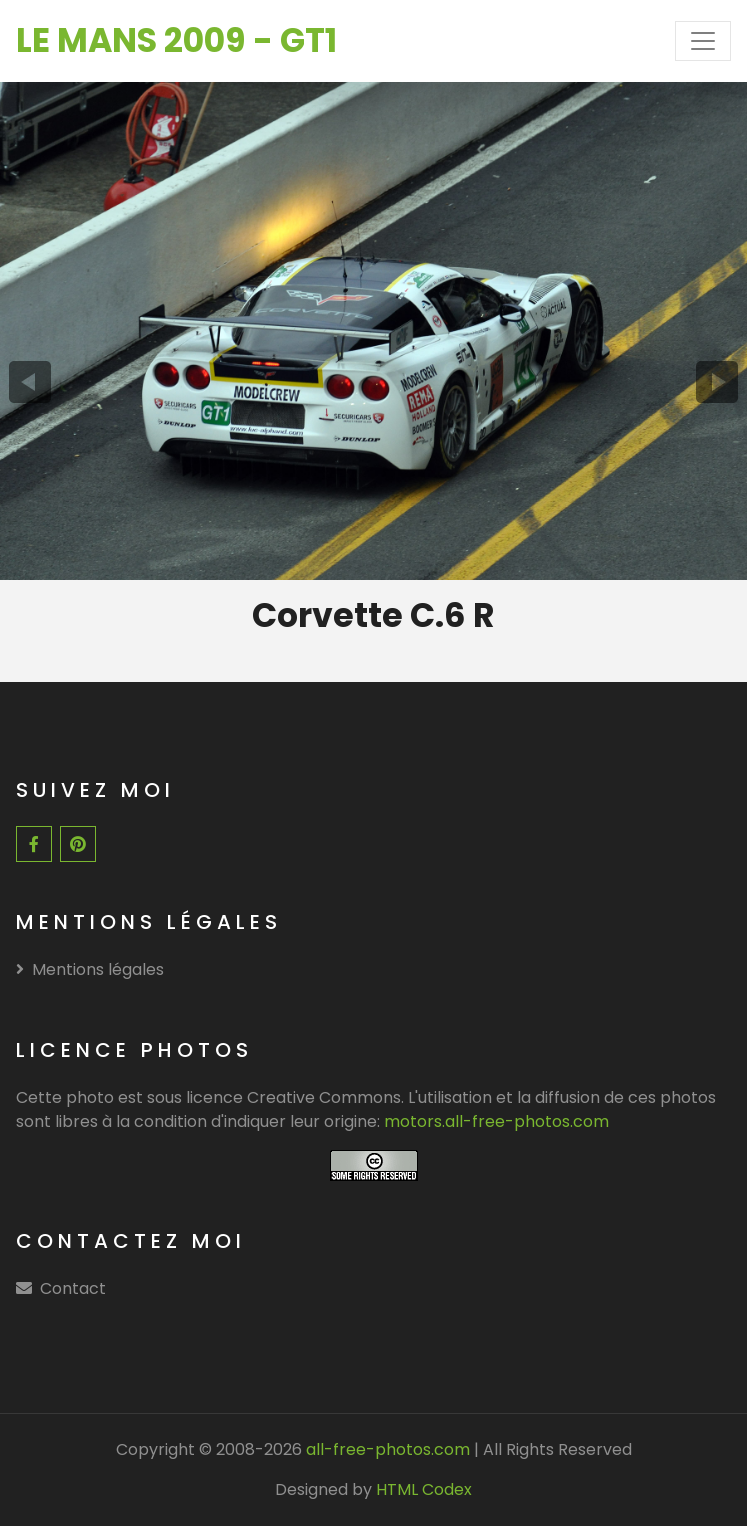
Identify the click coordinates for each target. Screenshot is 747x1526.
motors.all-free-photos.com (496, 1121)
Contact (73, 1288)
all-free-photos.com (386, 1449)
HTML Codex (424, 1489)
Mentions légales (90, 969)
